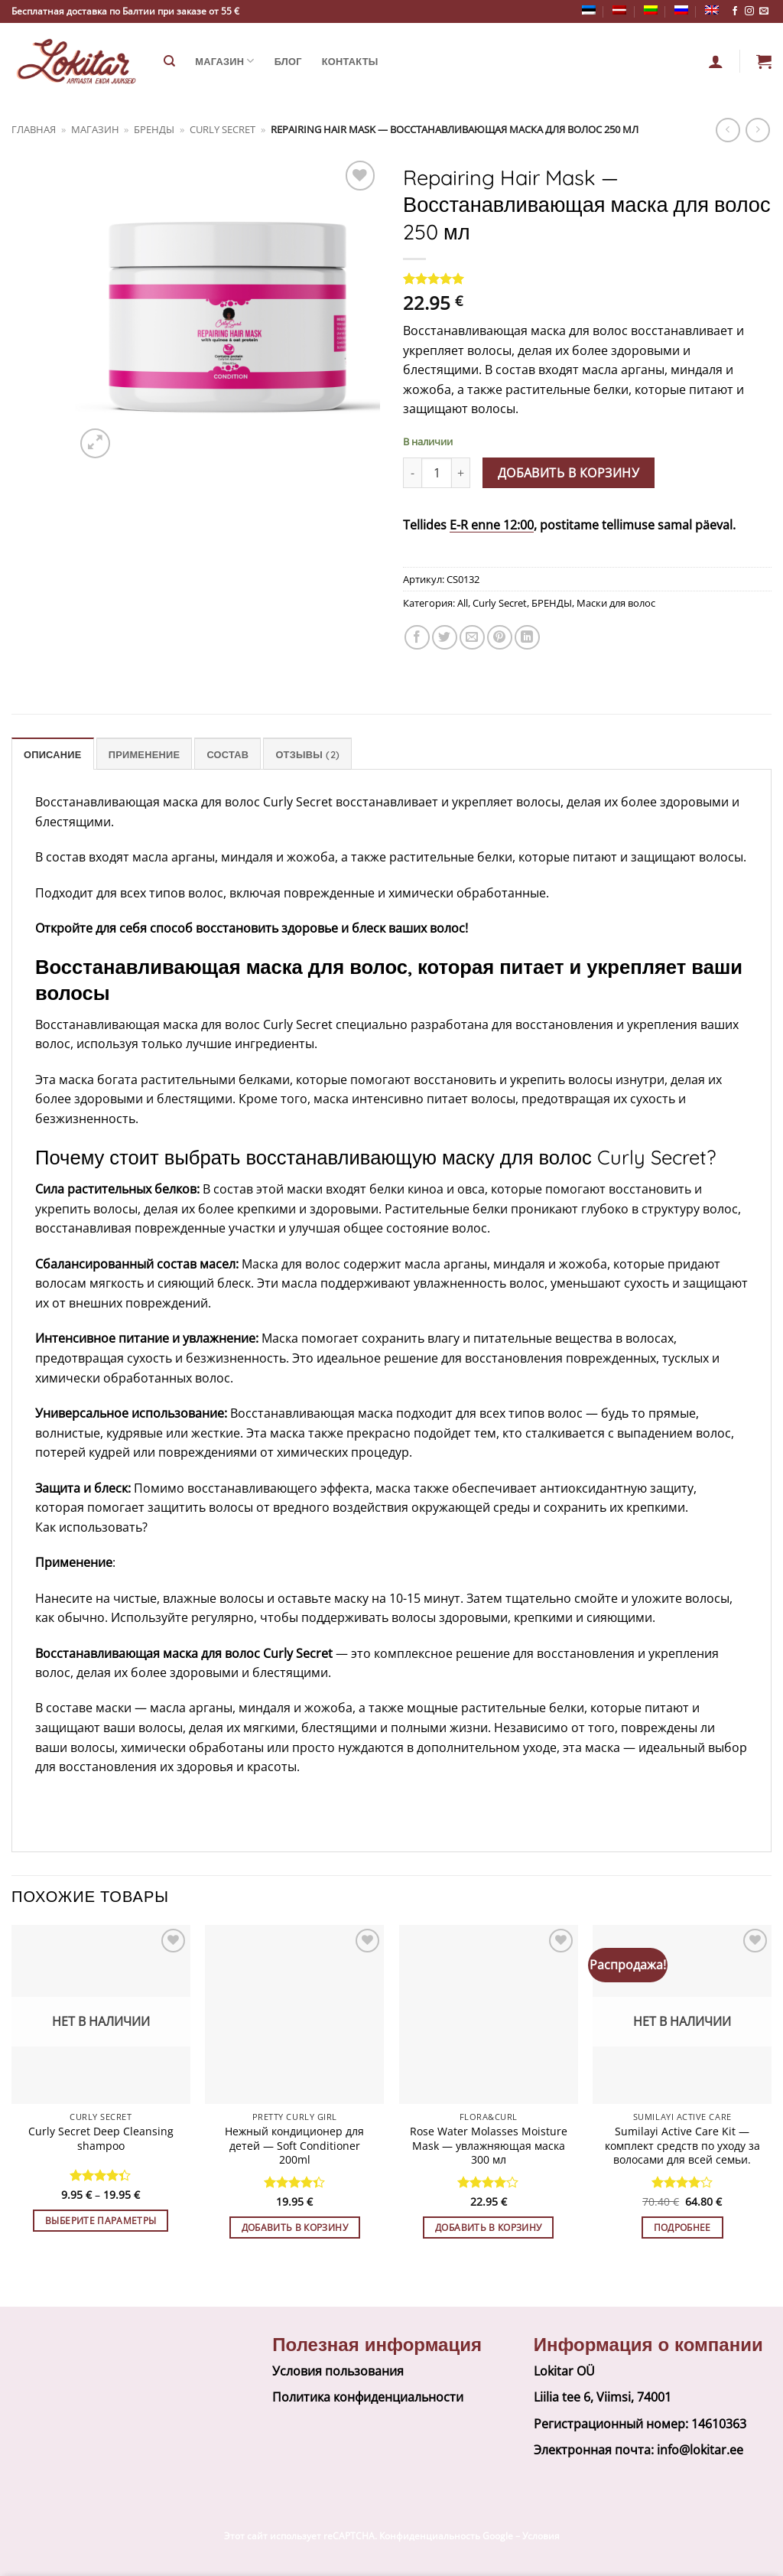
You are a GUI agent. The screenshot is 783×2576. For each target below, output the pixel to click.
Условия (541, 2535)
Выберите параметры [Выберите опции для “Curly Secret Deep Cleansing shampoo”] (100, 2220)
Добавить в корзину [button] (295, 2227)
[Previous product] (757, 130)
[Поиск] (169, 61)
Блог (288, 61)
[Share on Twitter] (444, 637)
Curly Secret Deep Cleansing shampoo (101, 2139)
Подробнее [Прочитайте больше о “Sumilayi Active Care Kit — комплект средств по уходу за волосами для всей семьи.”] (682, 2227)
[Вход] (715, 61)
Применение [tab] (144, 754)
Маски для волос (616, 603)
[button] (764, 61)
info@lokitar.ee (700, 2449)
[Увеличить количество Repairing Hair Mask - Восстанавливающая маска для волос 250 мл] (461, 473)
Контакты (350, 61)
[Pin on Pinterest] (499, 637)
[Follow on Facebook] (734, 11)
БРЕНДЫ (154, 129)
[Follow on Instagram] (749, 11)
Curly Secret (222, 129)
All (462, 603)
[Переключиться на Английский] (712, 10)
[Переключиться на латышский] (619, 10)
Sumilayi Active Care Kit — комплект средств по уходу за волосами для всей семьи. (682, 2146)
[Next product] (727, 130)
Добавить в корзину (568, 472)
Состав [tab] (227, 754)
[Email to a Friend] (472, 637)
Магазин (224, 61)
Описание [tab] (53, 754)
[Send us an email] (763, 11)
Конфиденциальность (429, 2535)
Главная (33, 129)
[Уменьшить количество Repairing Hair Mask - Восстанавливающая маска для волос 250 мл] (412, 473)
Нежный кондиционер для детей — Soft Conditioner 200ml (294, 2146)
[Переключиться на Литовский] (651, 10)
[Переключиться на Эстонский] (589, 10)
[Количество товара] (436, 473)
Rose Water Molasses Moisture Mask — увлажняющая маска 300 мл (488, 2146)
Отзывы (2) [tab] (307, 754)
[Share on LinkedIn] (527, 637)
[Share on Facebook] (417, 637)
